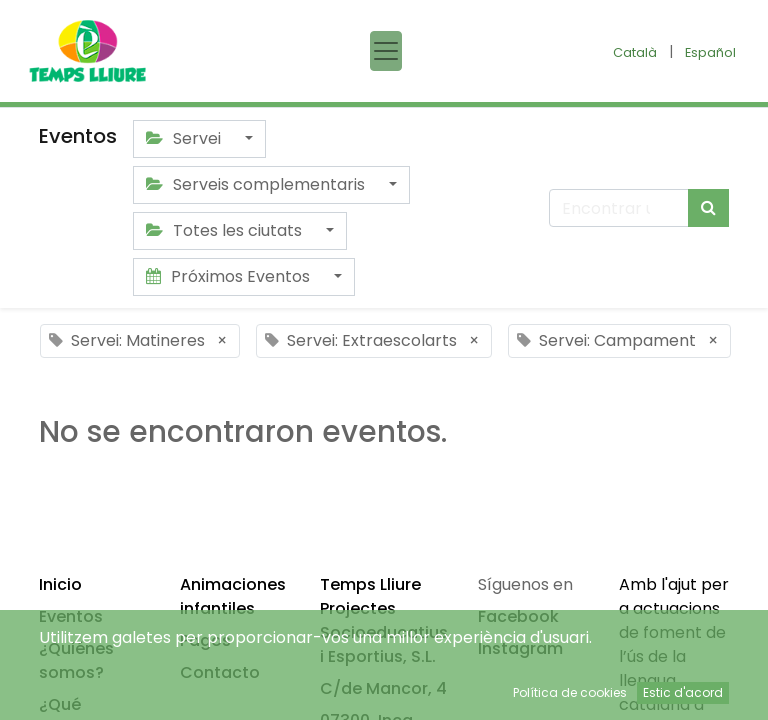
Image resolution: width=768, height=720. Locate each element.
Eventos (71, 616)
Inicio (60, 584)
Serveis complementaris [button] (257, 184)
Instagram (520, 648)
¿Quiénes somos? (76, 660)
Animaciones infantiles (233, 596)
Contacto (220, 672)
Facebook (518, 616)
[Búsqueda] (708, 208)
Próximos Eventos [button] (230, 276)
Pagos (205, 640)
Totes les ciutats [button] (226, 230)
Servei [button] (185, 138)
